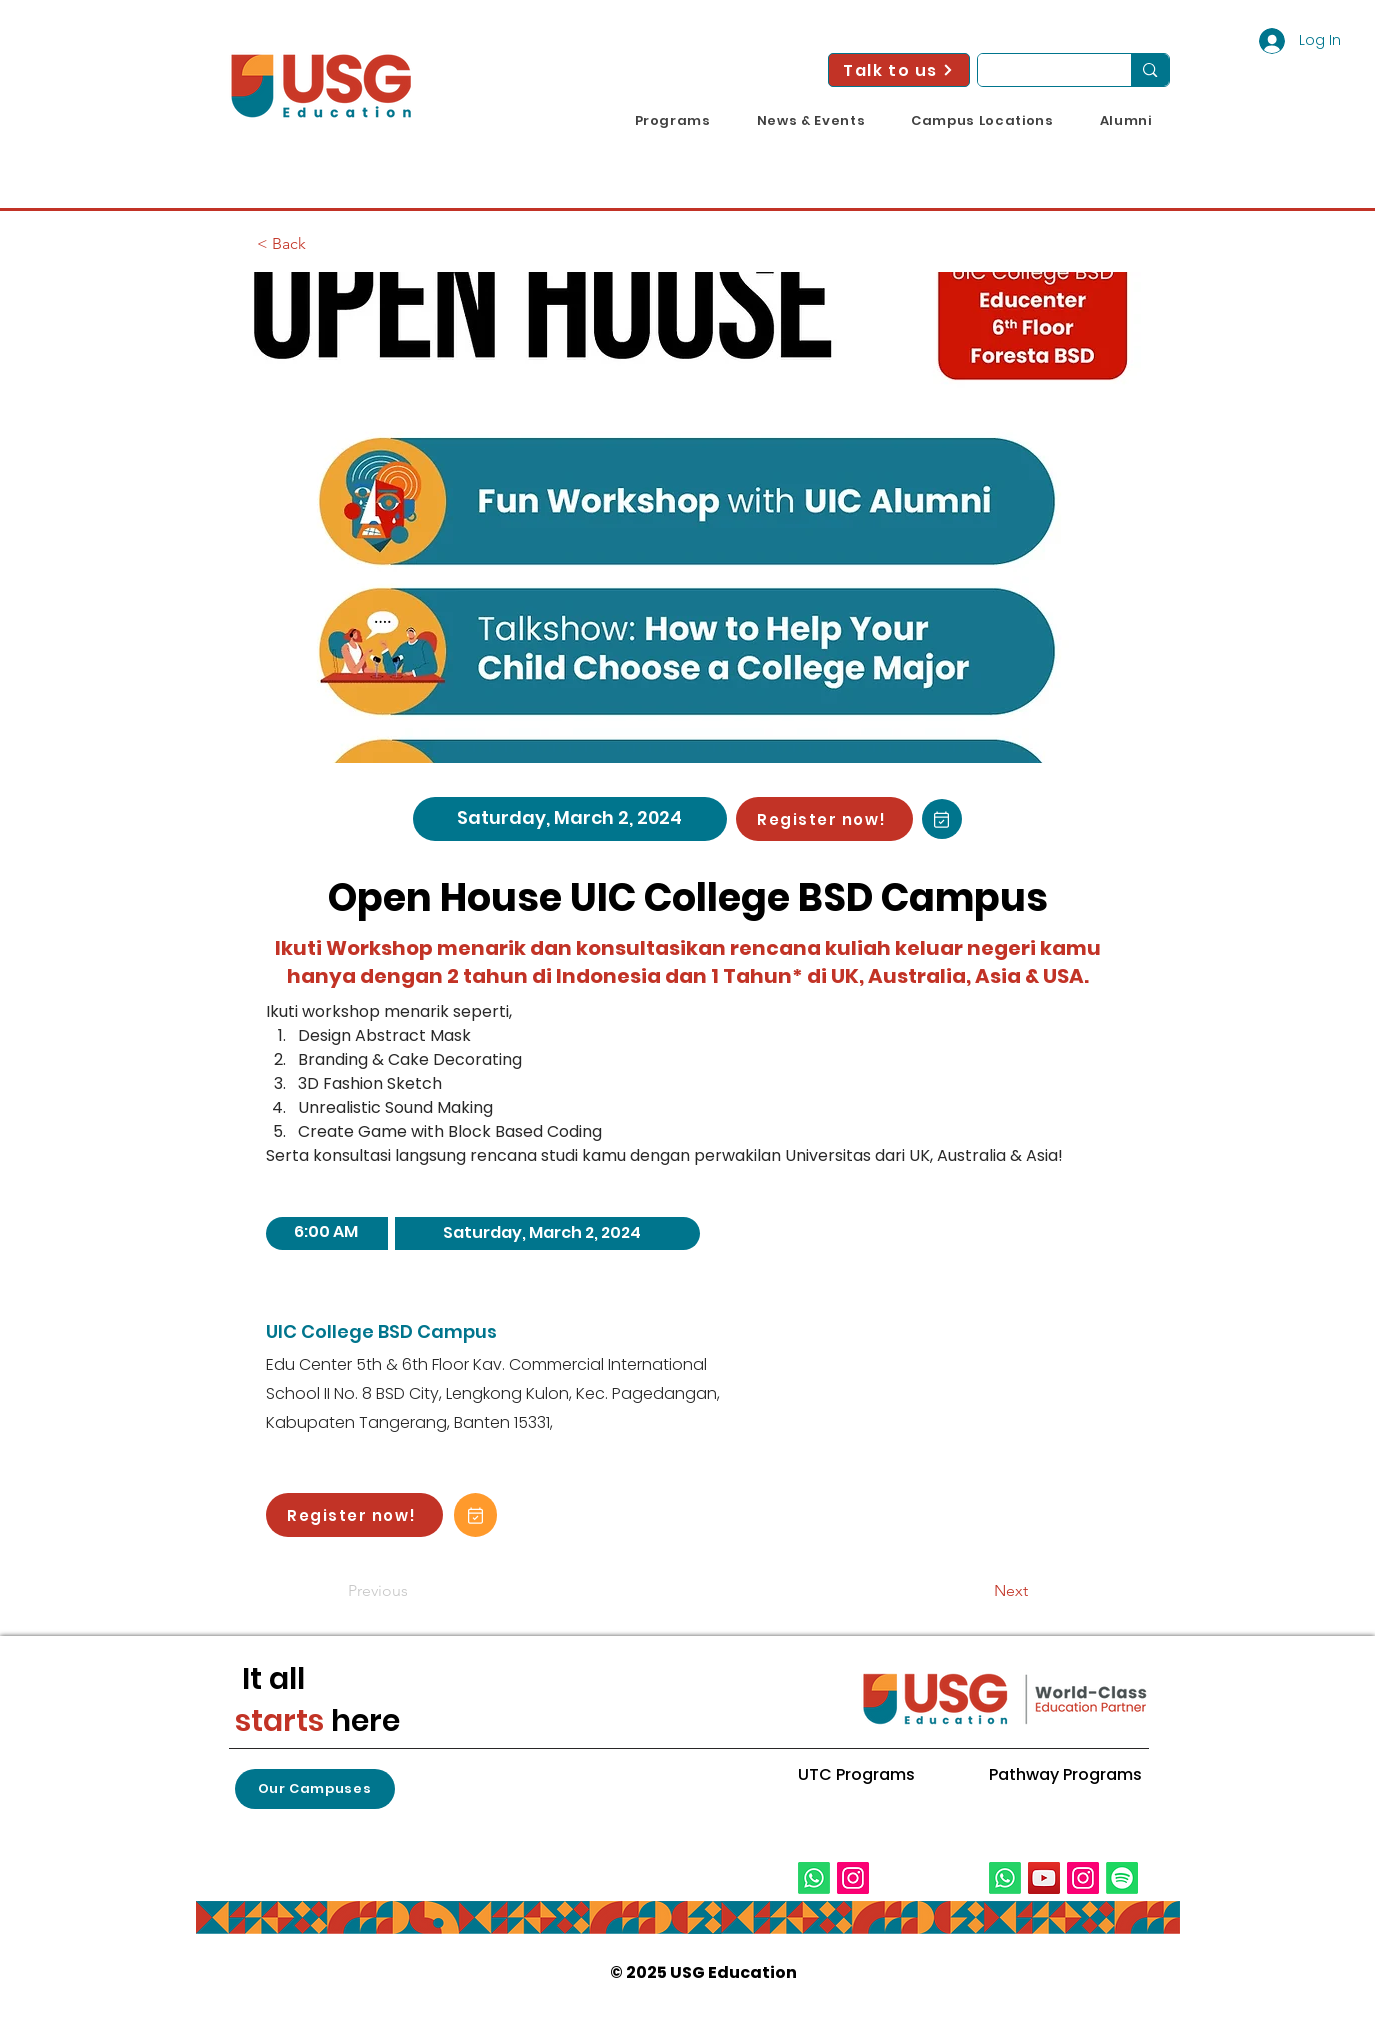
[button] (673, 121)
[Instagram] (853, 1878)
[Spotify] (1122, 1878)
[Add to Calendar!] (942, 819)
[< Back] (323, 244)
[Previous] (414, 1591)
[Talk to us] (899, 70)
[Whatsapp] (814, 1878)
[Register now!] (824, 819)
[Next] (978, 1591)
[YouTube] (1044, 1878)
